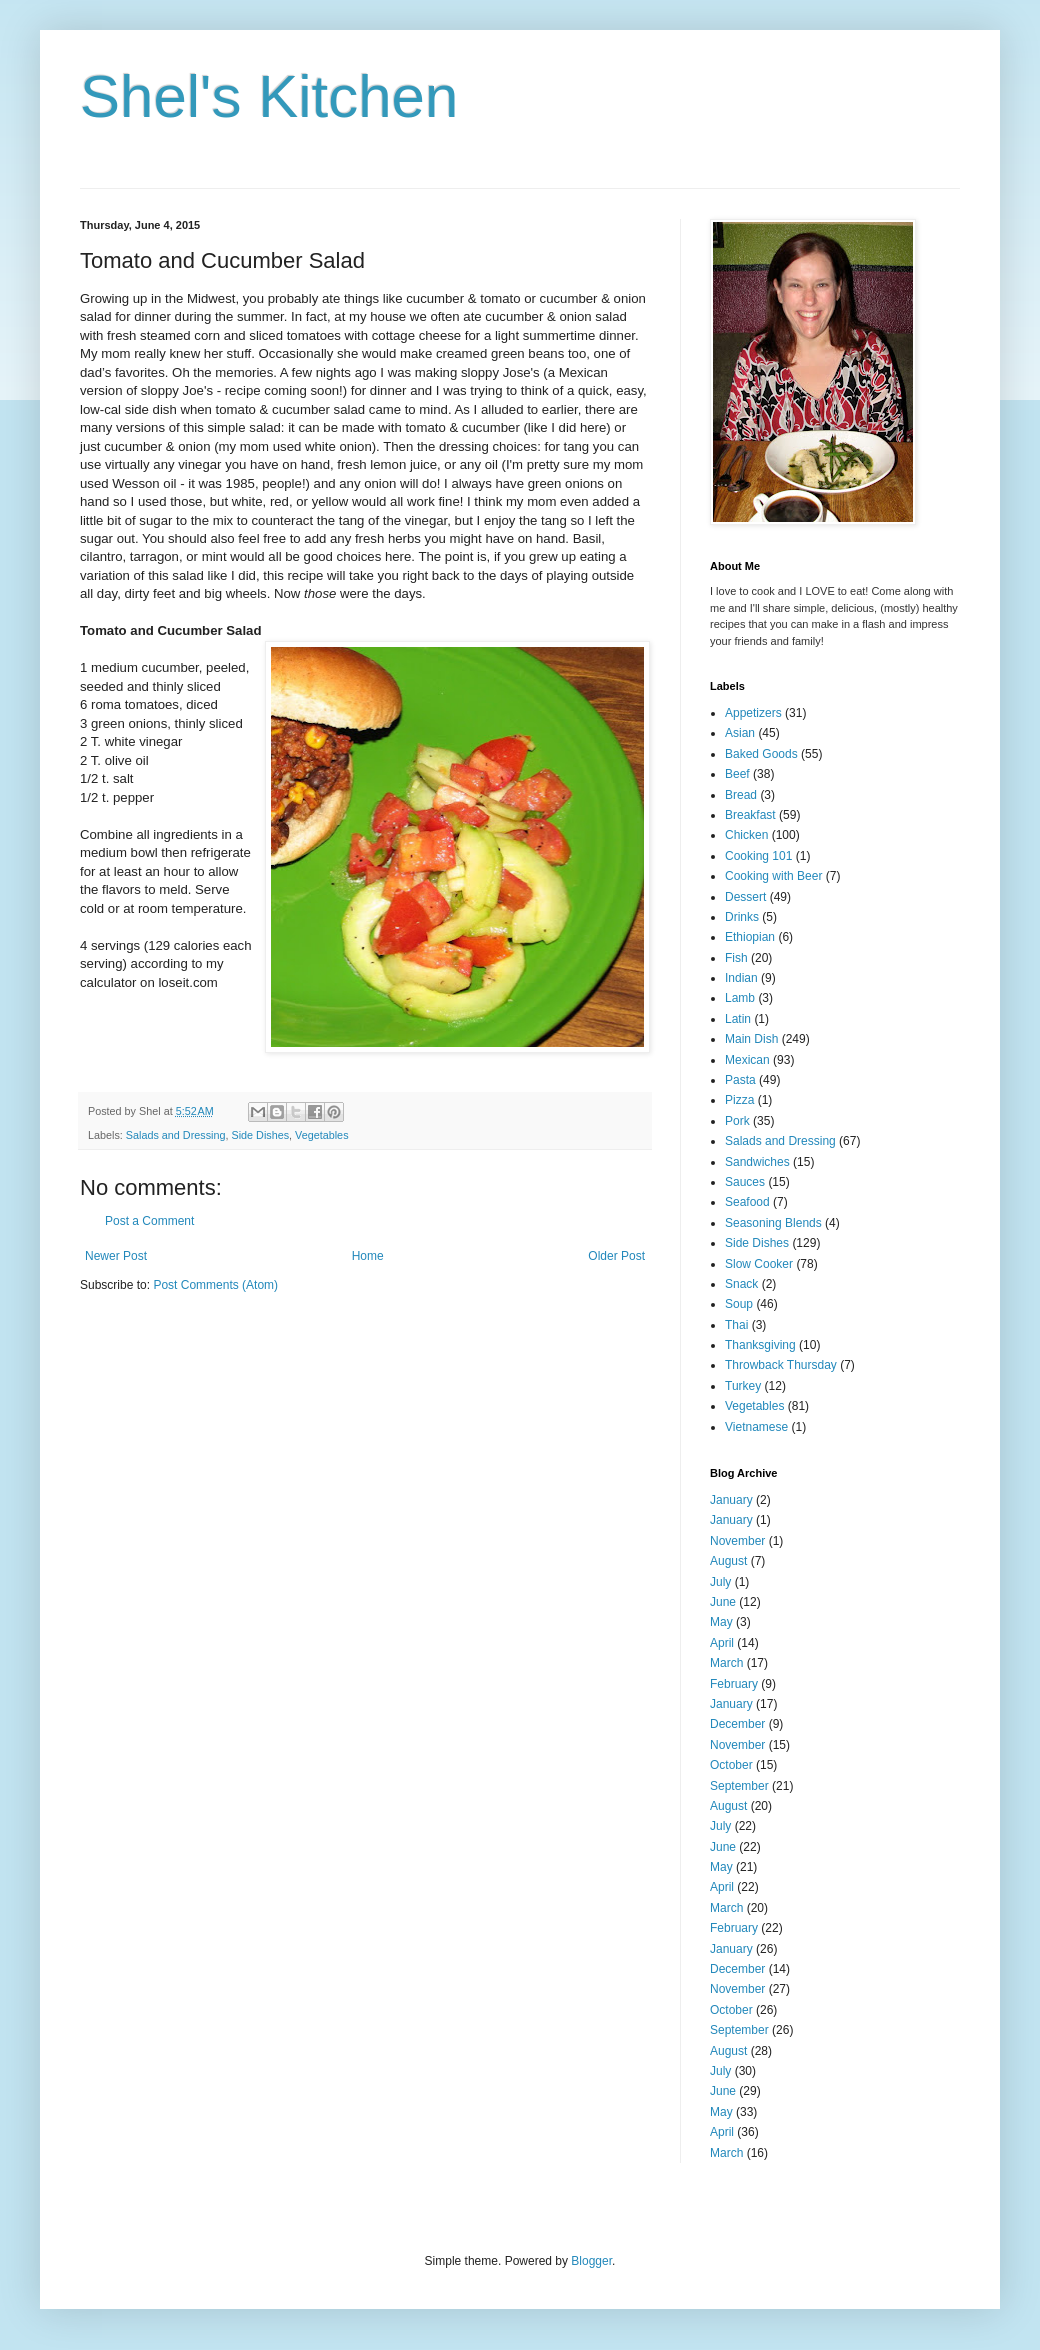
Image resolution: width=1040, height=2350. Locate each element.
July (720, 1582)
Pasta (740, 1080)
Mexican (747, 1060)
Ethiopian (750, 937)
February (734, 1684)
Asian (740, 733)
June (723, 1602)
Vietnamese (756, 1427)
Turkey (743, 1386)
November (737, 1541)
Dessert (745, 897)
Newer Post (116, 1256)
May (721, 1622)
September (739, 1786)
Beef (737, 774)
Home (368, 1256)
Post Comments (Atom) (215, 1285)
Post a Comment (149, 1221)
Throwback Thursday (781, 1365)
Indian (741, 978)
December (737, 1724)
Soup (739, 1304)
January (731, 1500)
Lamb (740, 998)
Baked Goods (761, 754)
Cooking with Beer (773, 876)
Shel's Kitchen (269, 96)
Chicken (746, 835)
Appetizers (753, 713)
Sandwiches (757, 1162)
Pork (737, 1121)
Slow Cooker (759, 1264)
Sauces (745, 1182)
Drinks (742, 917)
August (728, 1561)
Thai (736, 1325)
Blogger (591, 2261)
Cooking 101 (758, 856)
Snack (741, 1284)
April (722, 1643)
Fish (736, 958)
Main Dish (751, 1039)
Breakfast (750, 815)
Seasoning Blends (773, 1223)
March (726, 1663)
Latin (738, 1019)
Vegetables (321, 1135)
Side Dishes (260, 1135)
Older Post (616, 1256)
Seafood (747, 1202)
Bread (741, 795)
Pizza (739, 1100)
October (731, 1765)
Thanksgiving (760, 1345)
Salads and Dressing (176, 1135)
